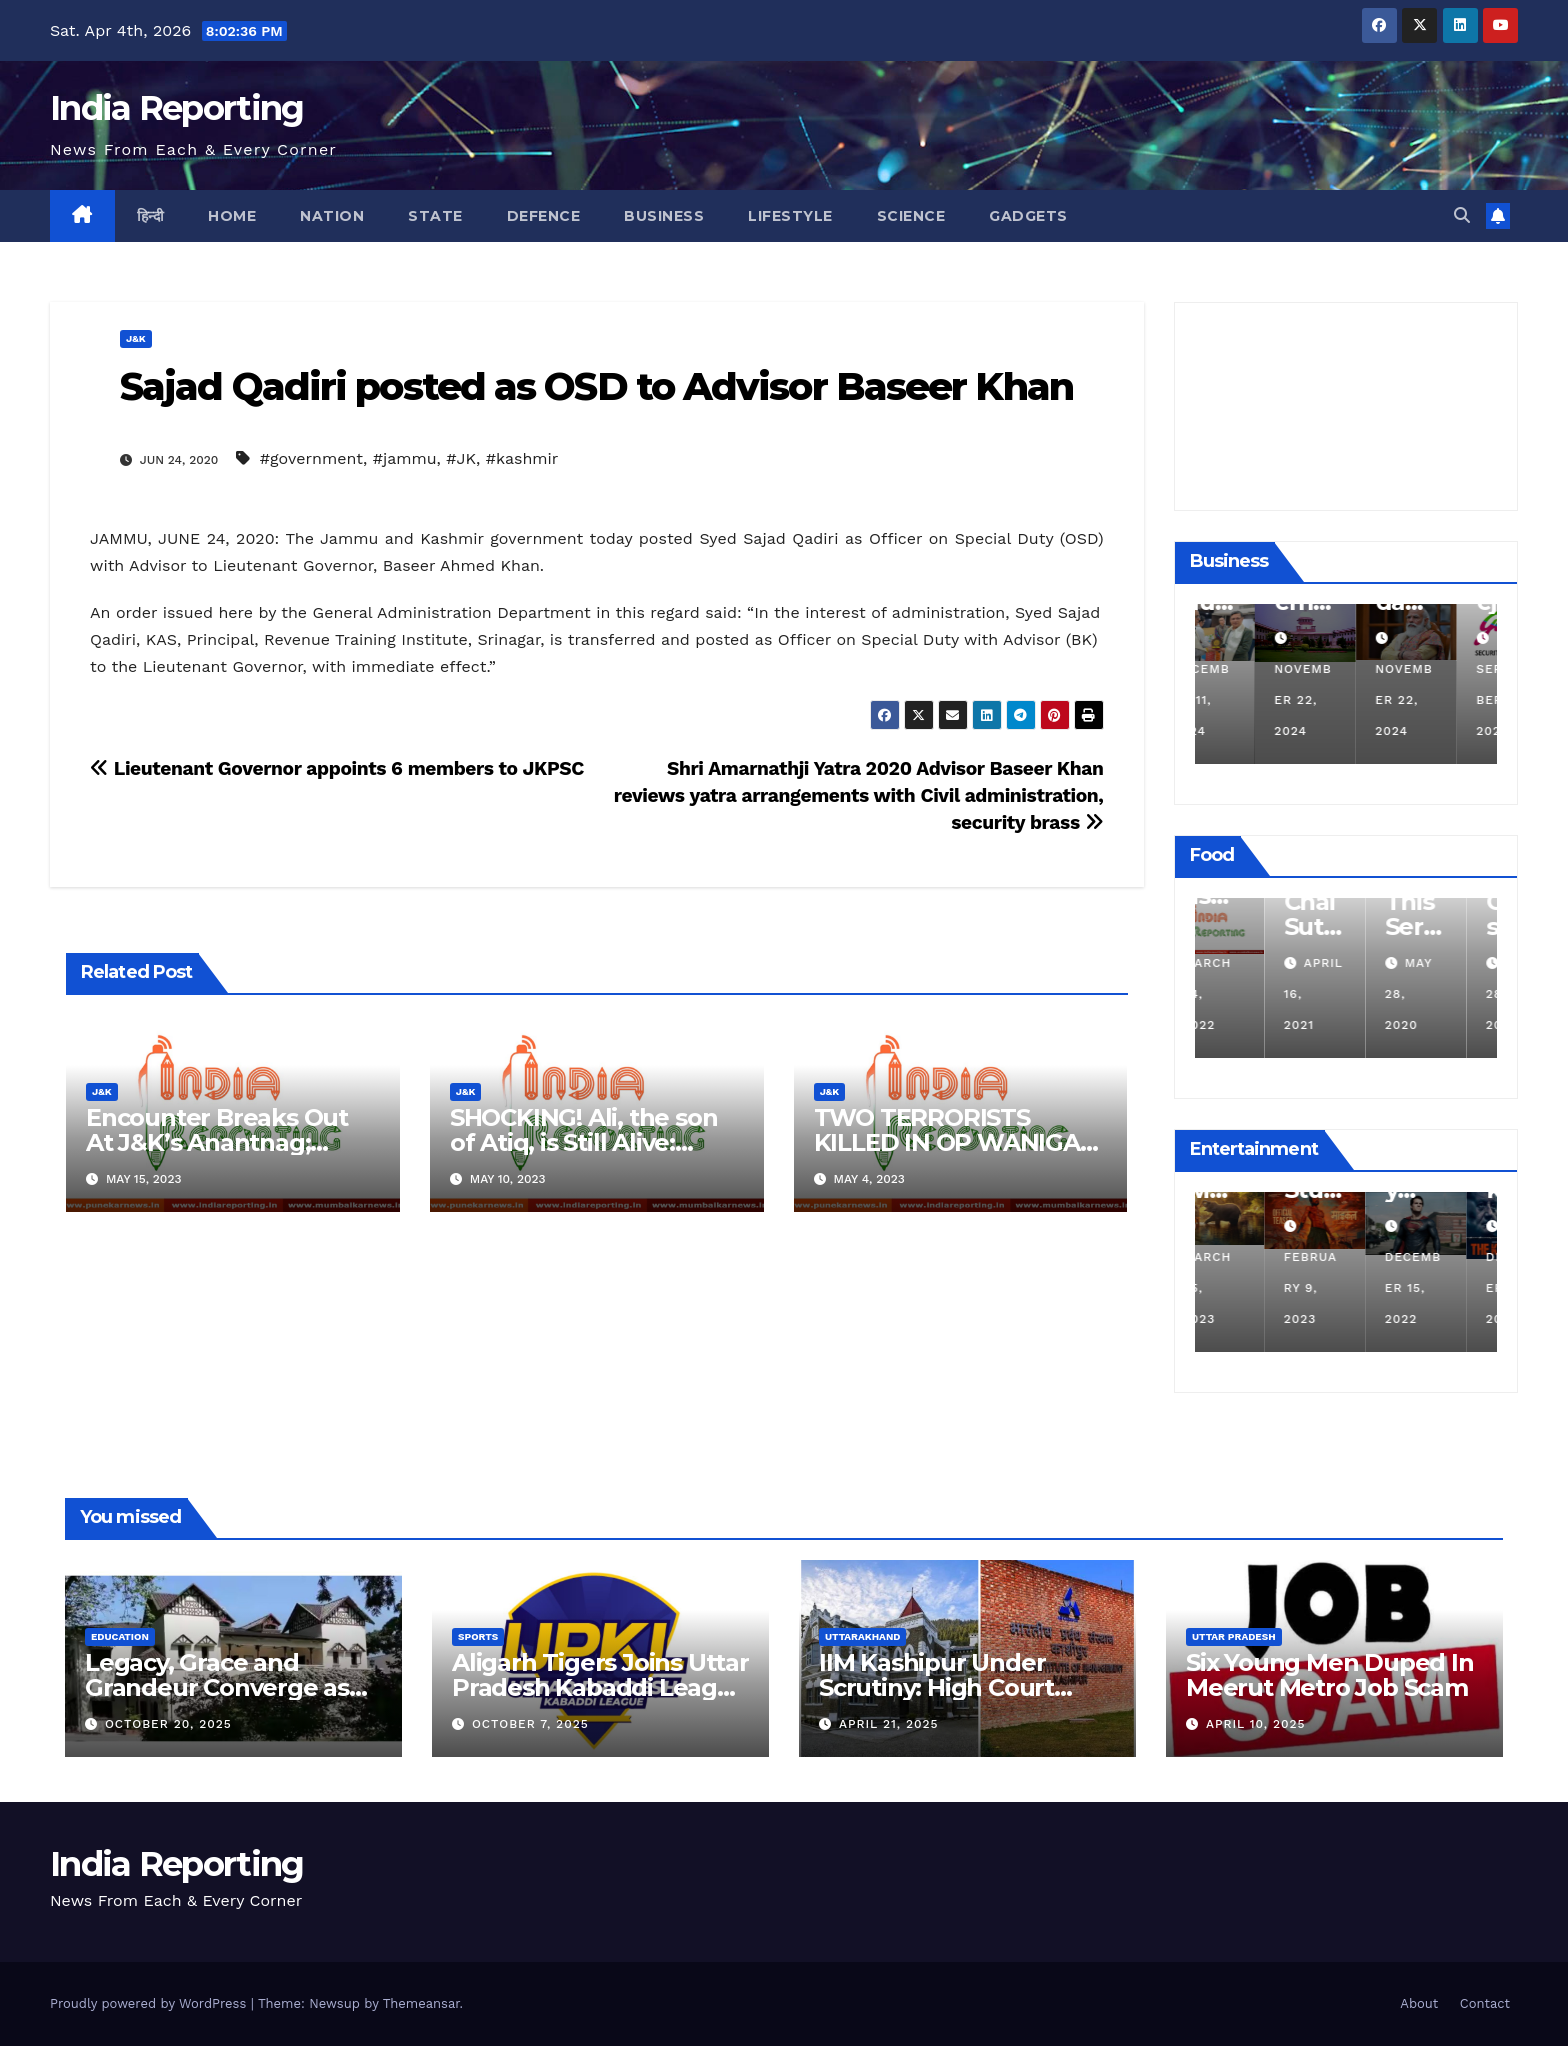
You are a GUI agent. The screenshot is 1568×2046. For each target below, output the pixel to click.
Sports (478, 1636)
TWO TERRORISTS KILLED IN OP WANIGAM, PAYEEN (961, 1142)
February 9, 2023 (1342, 1288)
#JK (461, 458)
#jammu (405, 458)
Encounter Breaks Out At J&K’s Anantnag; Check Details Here (217, 1142)
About (1419, 2003)
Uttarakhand (862, 1636)
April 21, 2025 (889, 1724)
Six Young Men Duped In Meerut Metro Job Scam (1330, 1675)
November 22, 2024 (1345, 700)
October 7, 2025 (530, 1724)
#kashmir (522, 458)
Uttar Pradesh (1234, 1636)
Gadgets (1028, 216)
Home (232, 216)
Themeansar (421, 2003)
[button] (1462, 215)
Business (664, 216)
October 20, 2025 (168, 1724)
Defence (544, 216)
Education (120, 1636)
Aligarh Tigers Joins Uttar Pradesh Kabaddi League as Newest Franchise (600, 1687)
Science (911, 216)
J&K (136, 338)
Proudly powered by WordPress (150, 2003)
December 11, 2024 (1243, 700)
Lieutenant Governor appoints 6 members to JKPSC (337, 768)
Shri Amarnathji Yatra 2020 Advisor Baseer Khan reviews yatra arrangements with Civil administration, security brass (859, 795)
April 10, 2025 (1256, 1724)
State (435, 216)
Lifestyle (790, 216)
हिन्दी (151, 216)
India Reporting (177, 108)
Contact (1485, 2003)
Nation (332, 216)
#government (311, 458)
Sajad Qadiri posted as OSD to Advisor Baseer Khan (596, 386)
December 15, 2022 (1445, 1288)
